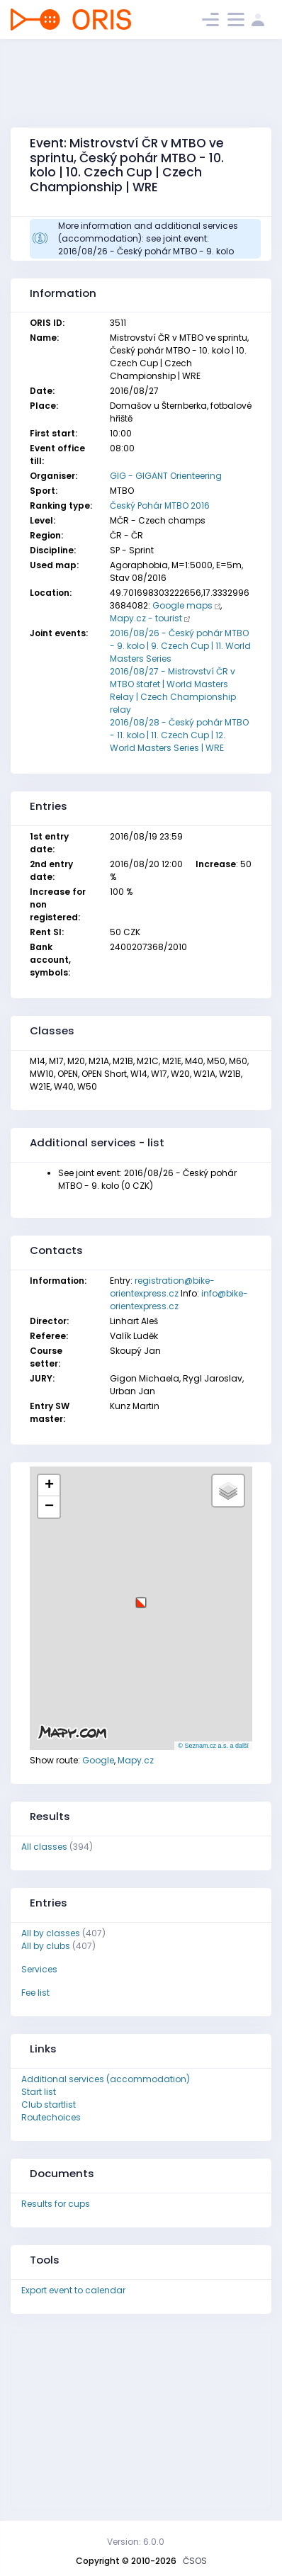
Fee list (35, 1993)
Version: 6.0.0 (135, 2542)
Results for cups (55, 2204)
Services (39, 1969)
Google (98, 1760)
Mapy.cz (136, 1760)
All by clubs (45, 1946)
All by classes (50, 1933)
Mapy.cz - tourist (146, 618)
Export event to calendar (73, 2290)
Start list (38, 2092)
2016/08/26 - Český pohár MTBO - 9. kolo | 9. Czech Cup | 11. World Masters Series (180, 646)
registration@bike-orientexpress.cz (162, 1287)
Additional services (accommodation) (105, 2079)
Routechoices (51, 2117)
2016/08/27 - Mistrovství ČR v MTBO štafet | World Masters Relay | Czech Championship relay (173, 690)
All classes (44, 1847)
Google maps (182, 605)
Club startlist (48, 2104)
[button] (141, 1597)
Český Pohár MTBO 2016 (160, 505)
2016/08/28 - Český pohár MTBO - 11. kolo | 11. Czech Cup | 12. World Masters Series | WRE (179, 735)
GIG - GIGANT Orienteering (166, 476)
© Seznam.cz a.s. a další (213, 1745)
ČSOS (195, 2561)
